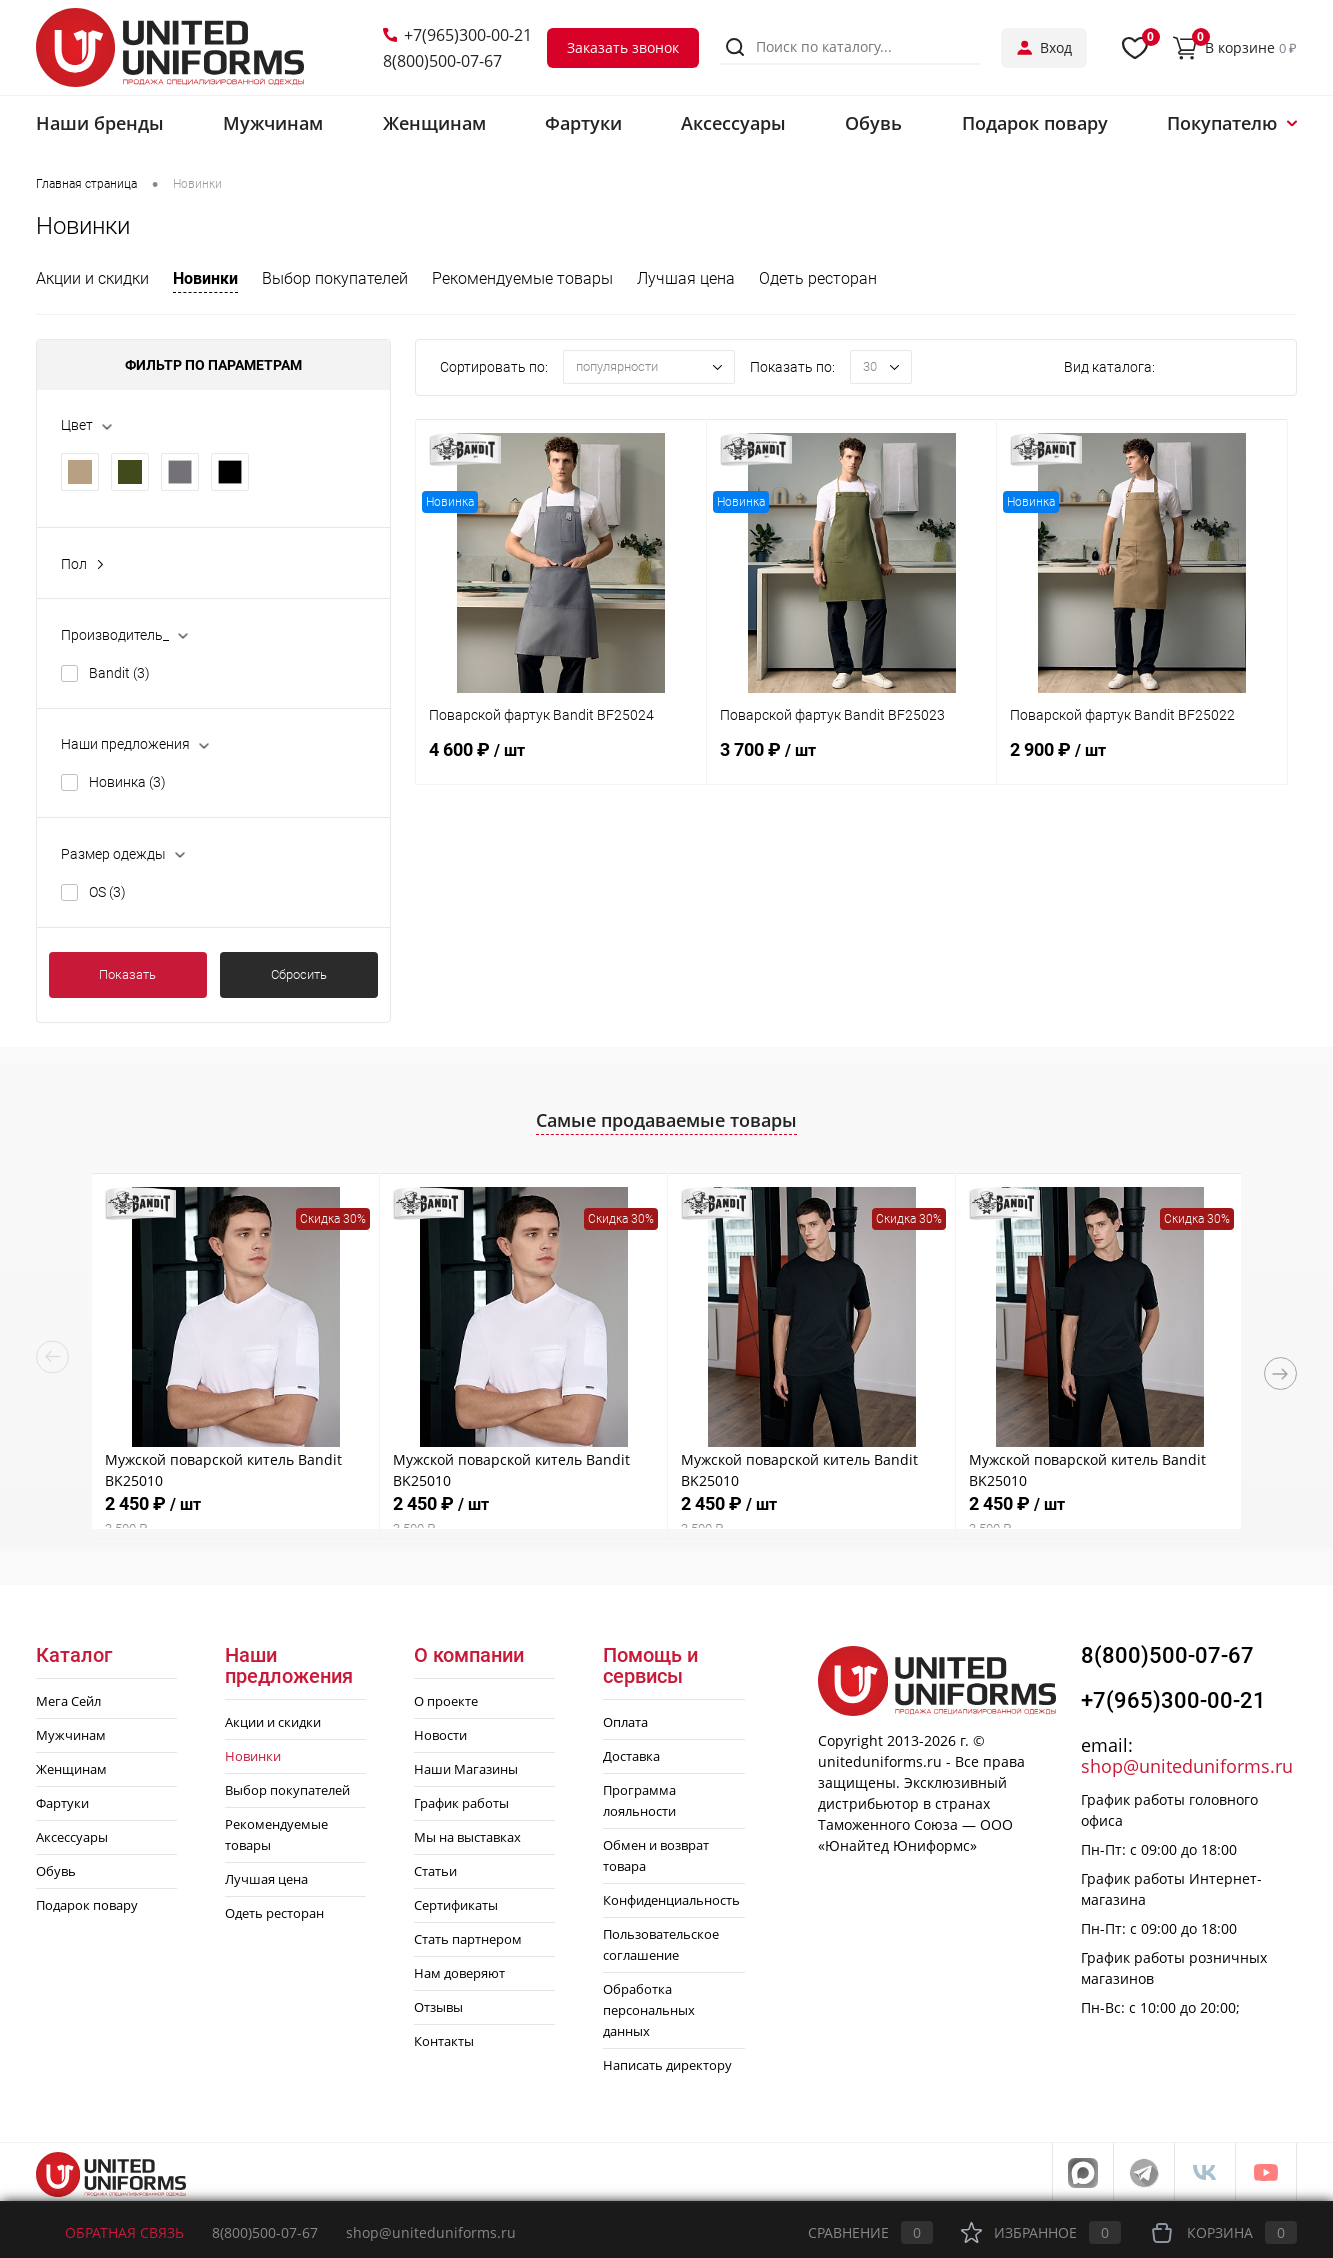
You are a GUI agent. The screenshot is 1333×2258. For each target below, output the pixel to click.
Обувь (56, 1871)
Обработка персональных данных (649, 2010)
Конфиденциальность (671, 1900)
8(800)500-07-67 (442, 61)
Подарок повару (87, 1905)
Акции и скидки (92, 278)
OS (107, 892)
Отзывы (438, 2007)
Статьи (435, 1871)
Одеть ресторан (818, 278)
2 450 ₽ (235, 1515)
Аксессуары (72, 1837)
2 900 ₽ (1142, 761)
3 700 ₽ (852, 761)
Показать (127, 974)
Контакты (444, 2041)
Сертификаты (456, 1905)
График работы (461, 1803)
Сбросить (299, 974)
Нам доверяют (459, 1973)
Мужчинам (71, 1735)
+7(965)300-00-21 (457, 35)
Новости (440, 1735)
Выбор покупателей (335, 278)
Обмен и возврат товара (656, 1855)
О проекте (446, 1701)
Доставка (631, 1756)
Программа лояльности (639, 1800)
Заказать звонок (623, 47)
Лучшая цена (686, 278)
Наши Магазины (466, 1769)
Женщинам (71, 1769)
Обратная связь (110, 2232)
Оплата (625, 1722)
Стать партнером (468, 1939)
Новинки (205, 278)
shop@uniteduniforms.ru (1187, 1766)
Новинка (127, 782)
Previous (52, 1356)
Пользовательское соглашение (661, 1944)
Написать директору (667, 2065)
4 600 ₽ (561, 761)
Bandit (119, 673)
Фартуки (62, 1803)
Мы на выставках (467, 1837)
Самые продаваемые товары (666, 1120)
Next (1280, 1373)
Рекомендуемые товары (522, 278)
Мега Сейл (68, 1701)
